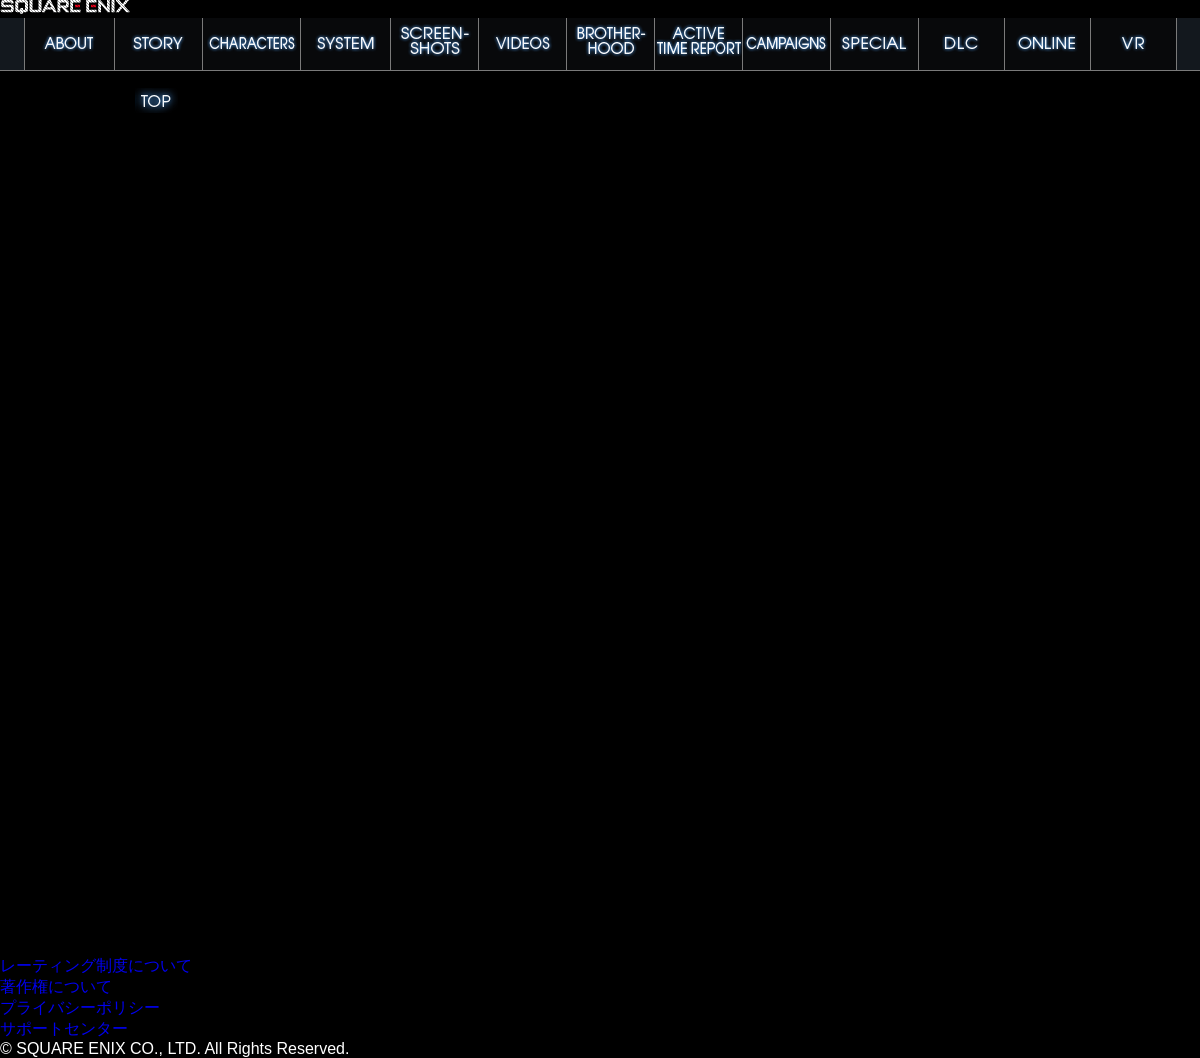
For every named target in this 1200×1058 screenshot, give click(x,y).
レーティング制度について (96, 965)
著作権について (56, 986)
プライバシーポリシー (80, 1007)
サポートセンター (64, 1028)
